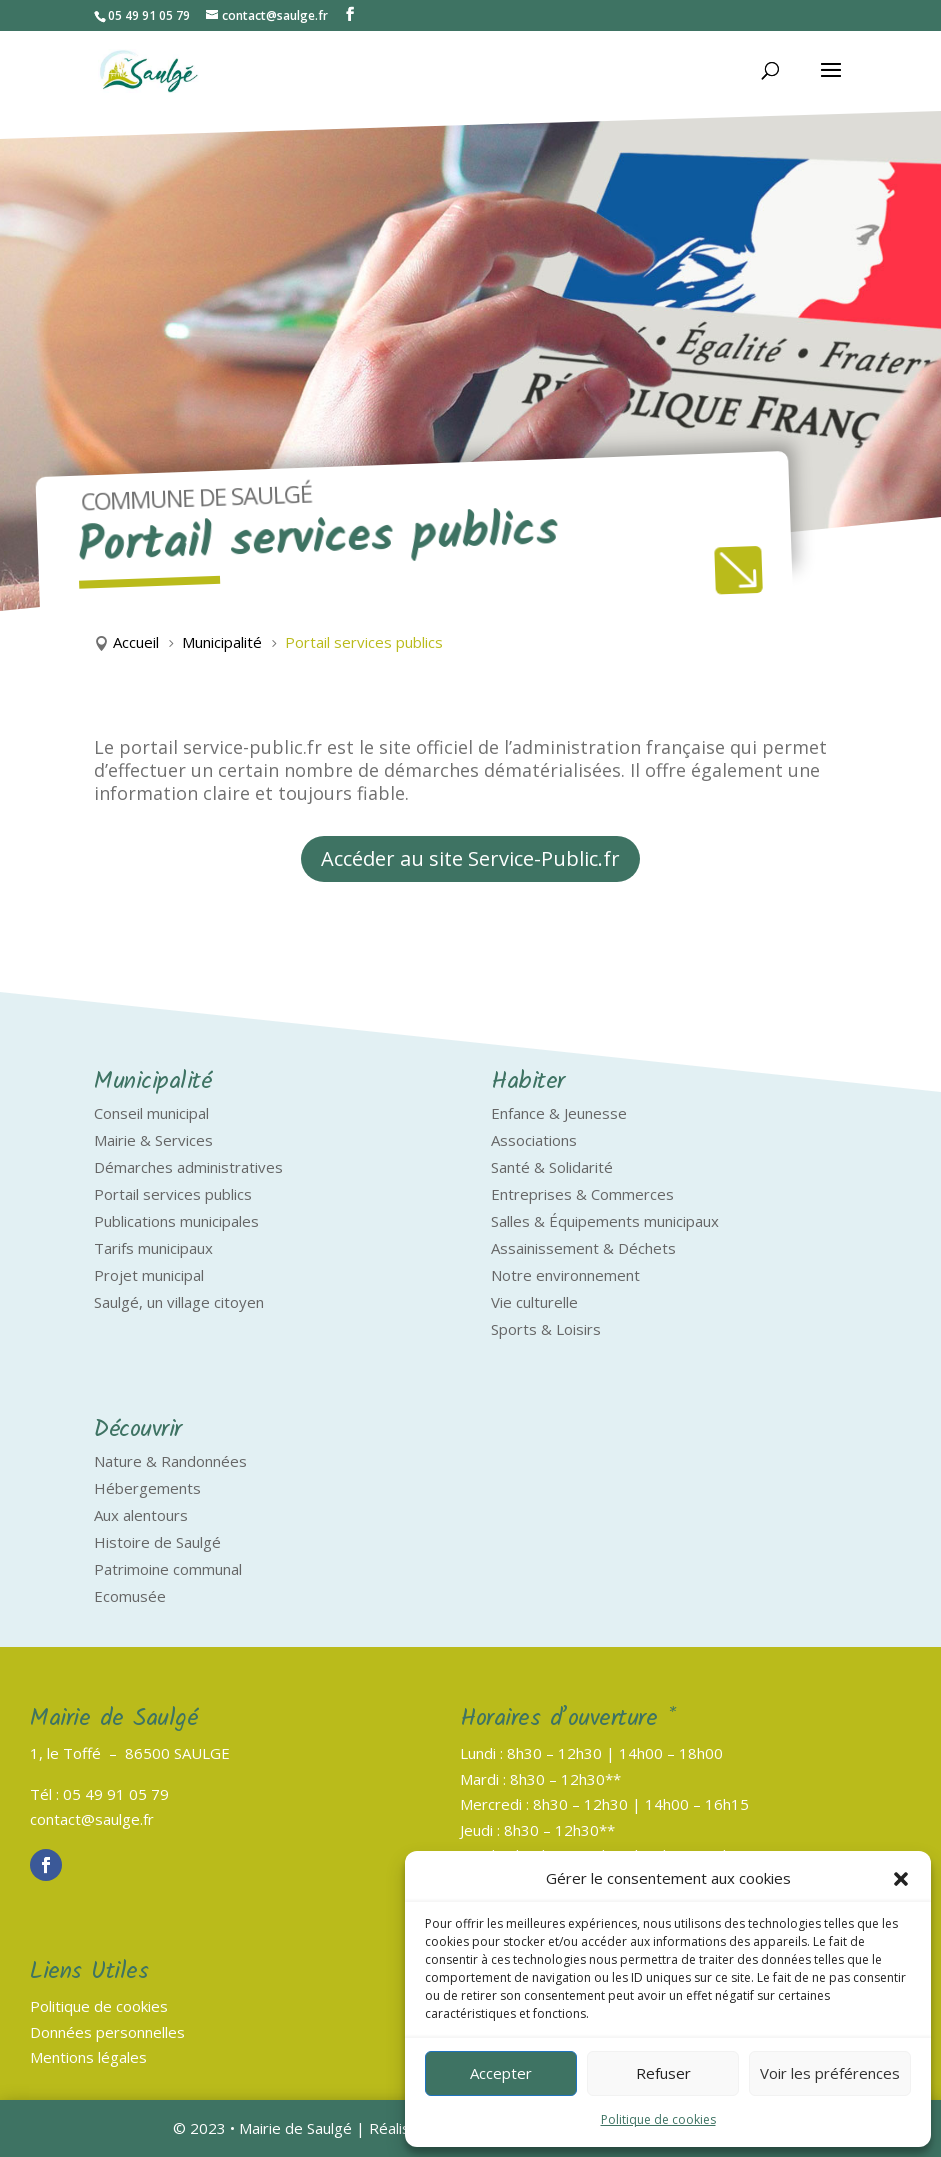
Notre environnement (565, 1275)
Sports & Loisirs (546, 1329)
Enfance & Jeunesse (559, 1113)
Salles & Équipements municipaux (605, 1221)
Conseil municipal (151, 1113)
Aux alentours (141, 1515)
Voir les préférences (830, 2073)
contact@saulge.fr (92, 1819)
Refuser (663, 2073)
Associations (534, 1140)
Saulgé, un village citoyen (179, 1302)
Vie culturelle (534, 1302)
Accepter (501, 2073)
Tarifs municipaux (153, 1248)
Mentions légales (88, 2057)
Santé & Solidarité (552, 1167)
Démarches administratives (188, 1167)
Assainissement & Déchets (583, 1248)
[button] (901, 1879)
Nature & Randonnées (170, 1461)
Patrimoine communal (168, 1569)
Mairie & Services (153, 1140)
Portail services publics (173, 1194)
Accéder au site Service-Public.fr (470, 858)
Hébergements (147, 1488)
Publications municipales (176, 1221)
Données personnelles (107, 2032)
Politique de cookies (658, 2119)
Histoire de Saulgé (157, 1542)
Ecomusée (130, 1596)
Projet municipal (149, 1275)
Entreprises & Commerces (582, 1194)
